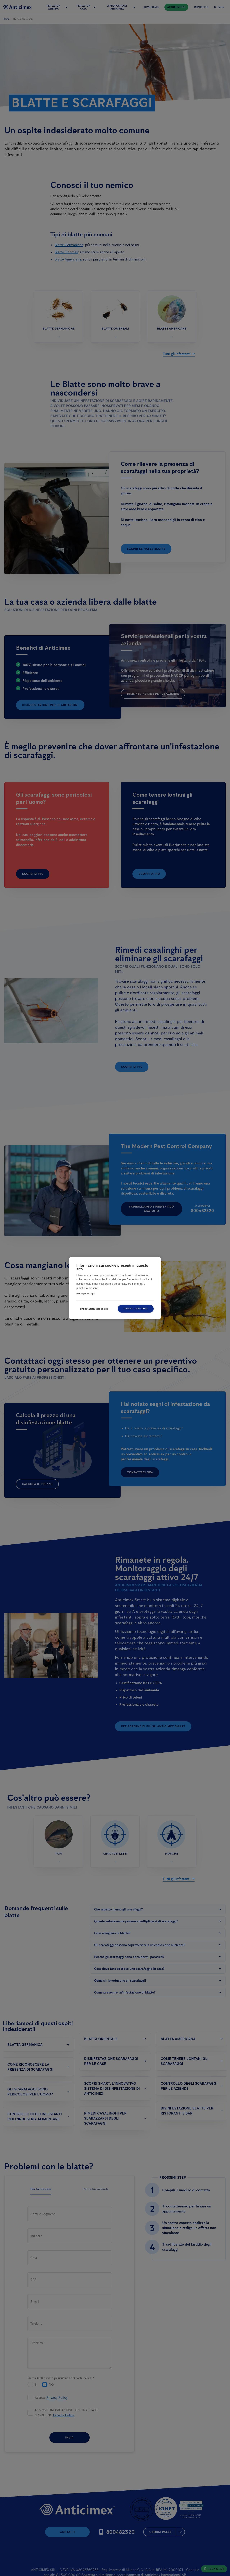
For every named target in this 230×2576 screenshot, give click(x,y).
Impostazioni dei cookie (94, 1308)
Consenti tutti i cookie (135, 1309)
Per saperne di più (85, 1293)
